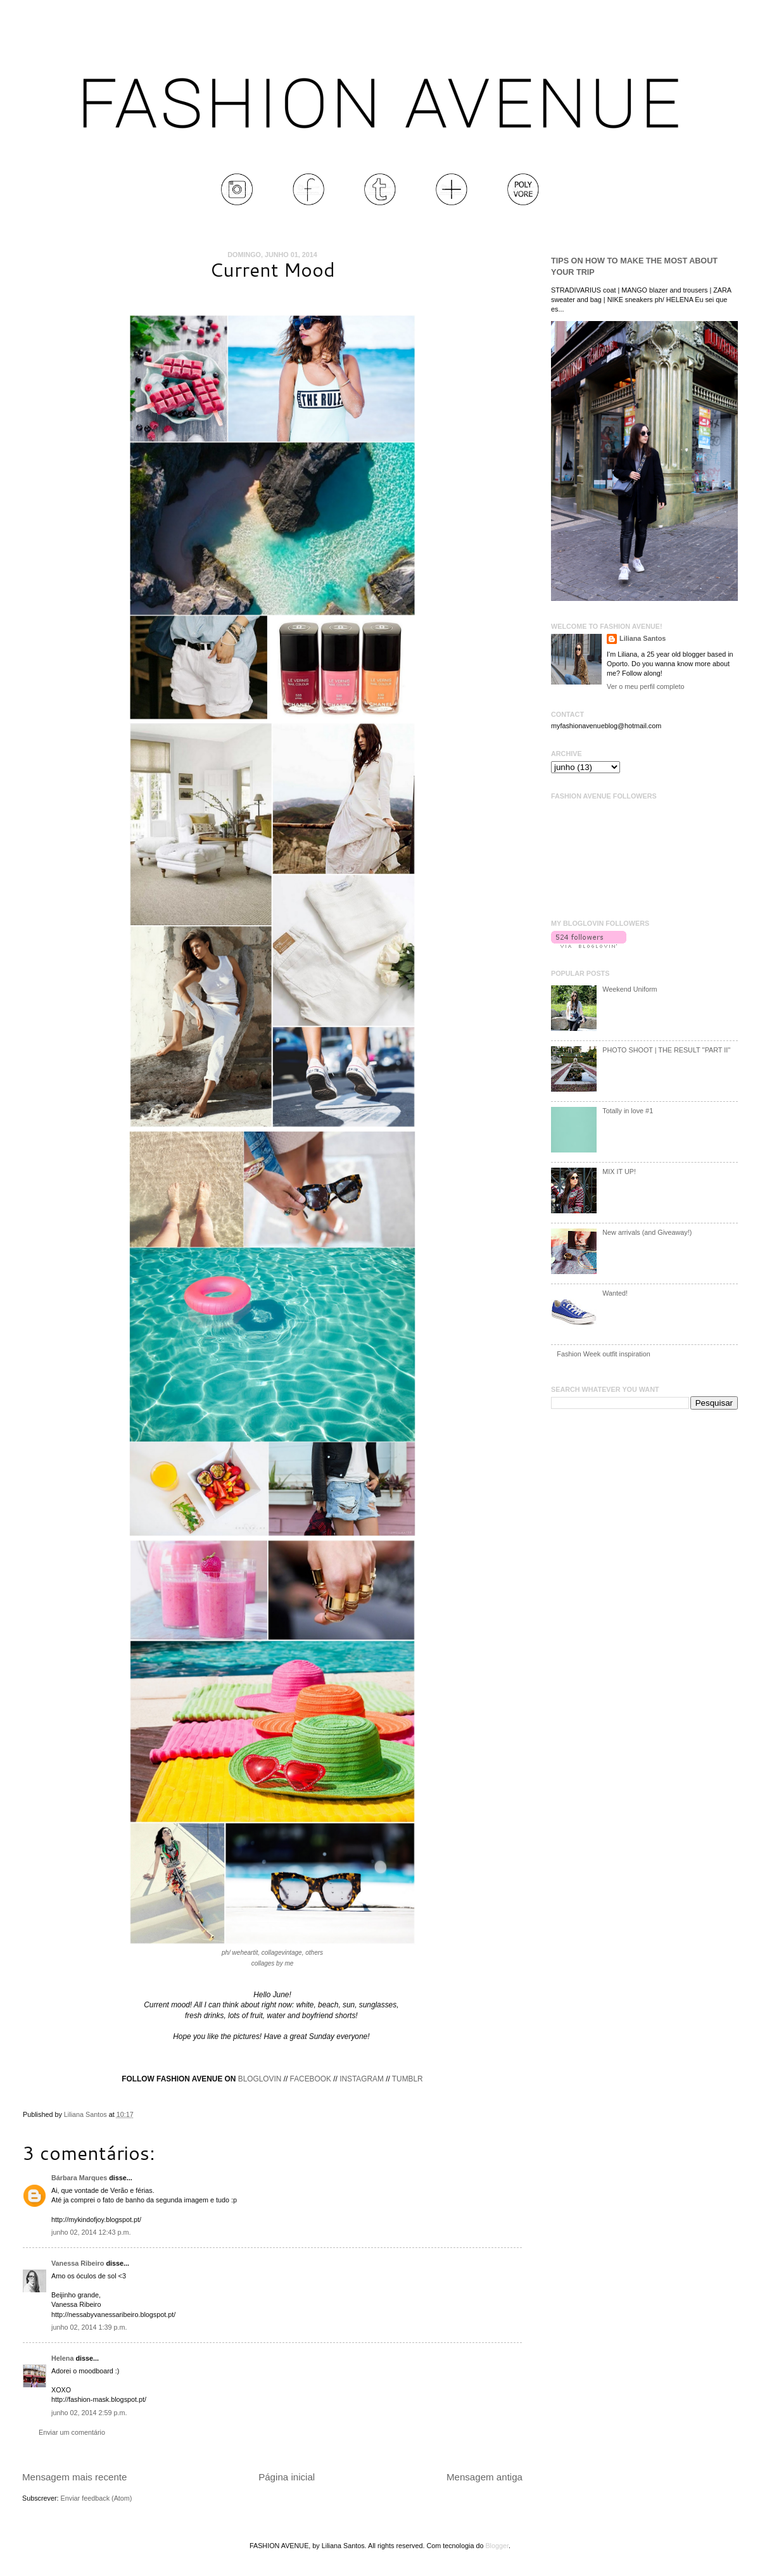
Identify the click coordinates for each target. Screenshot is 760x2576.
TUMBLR (407, 2078)
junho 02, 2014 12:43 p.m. (90, 2232)
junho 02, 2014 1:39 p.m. (89, 2327)
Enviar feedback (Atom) (96, 2498)
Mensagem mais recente (74, 2477)
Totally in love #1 (627, 1110)
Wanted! (615, 1293)
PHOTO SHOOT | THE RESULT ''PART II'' (666, 1050)
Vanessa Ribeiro (77, 2263)
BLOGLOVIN (260, 2078)
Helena (62, 2358)
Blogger (497, 2545)
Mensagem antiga (484, 2477)
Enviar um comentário (72, 2432)
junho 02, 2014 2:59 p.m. (89, 2412)
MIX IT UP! (619, 1171)
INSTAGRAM (361, 2078)
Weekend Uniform (629, 989)
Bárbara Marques (79, 2177)
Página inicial (286, 2477)
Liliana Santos (86, 2114)
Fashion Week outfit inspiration (603, 1354)
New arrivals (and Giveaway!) (647, 1232)
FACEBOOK (310, 2078)
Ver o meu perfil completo (645, 686)
